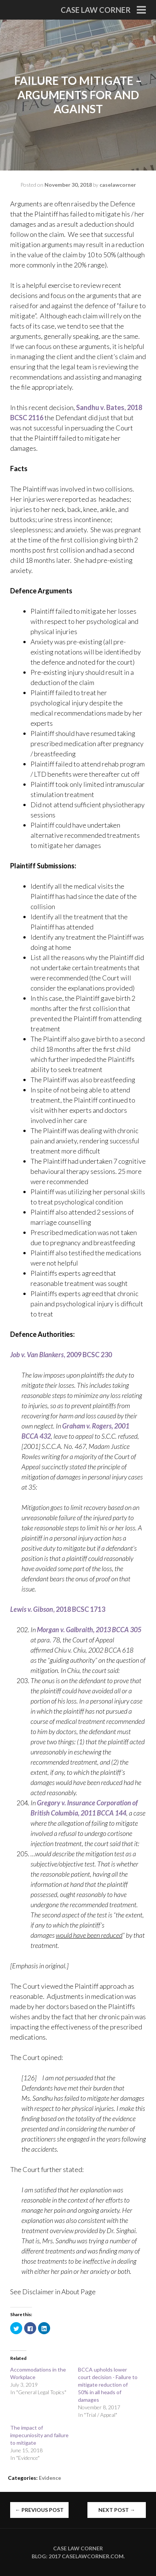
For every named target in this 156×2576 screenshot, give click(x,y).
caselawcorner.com (93, 2556)
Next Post (116, 2510)
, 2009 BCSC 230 (61, 1354)
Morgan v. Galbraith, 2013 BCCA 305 (89, 1629)
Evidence (50, 2478)
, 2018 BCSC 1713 (57, 1609)
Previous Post (39, 2510)
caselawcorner (117, 184)
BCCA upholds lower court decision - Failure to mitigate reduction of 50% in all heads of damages (108, 2384)
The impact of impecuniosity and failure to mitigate (39, 2435)
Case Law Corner (96, 9)
